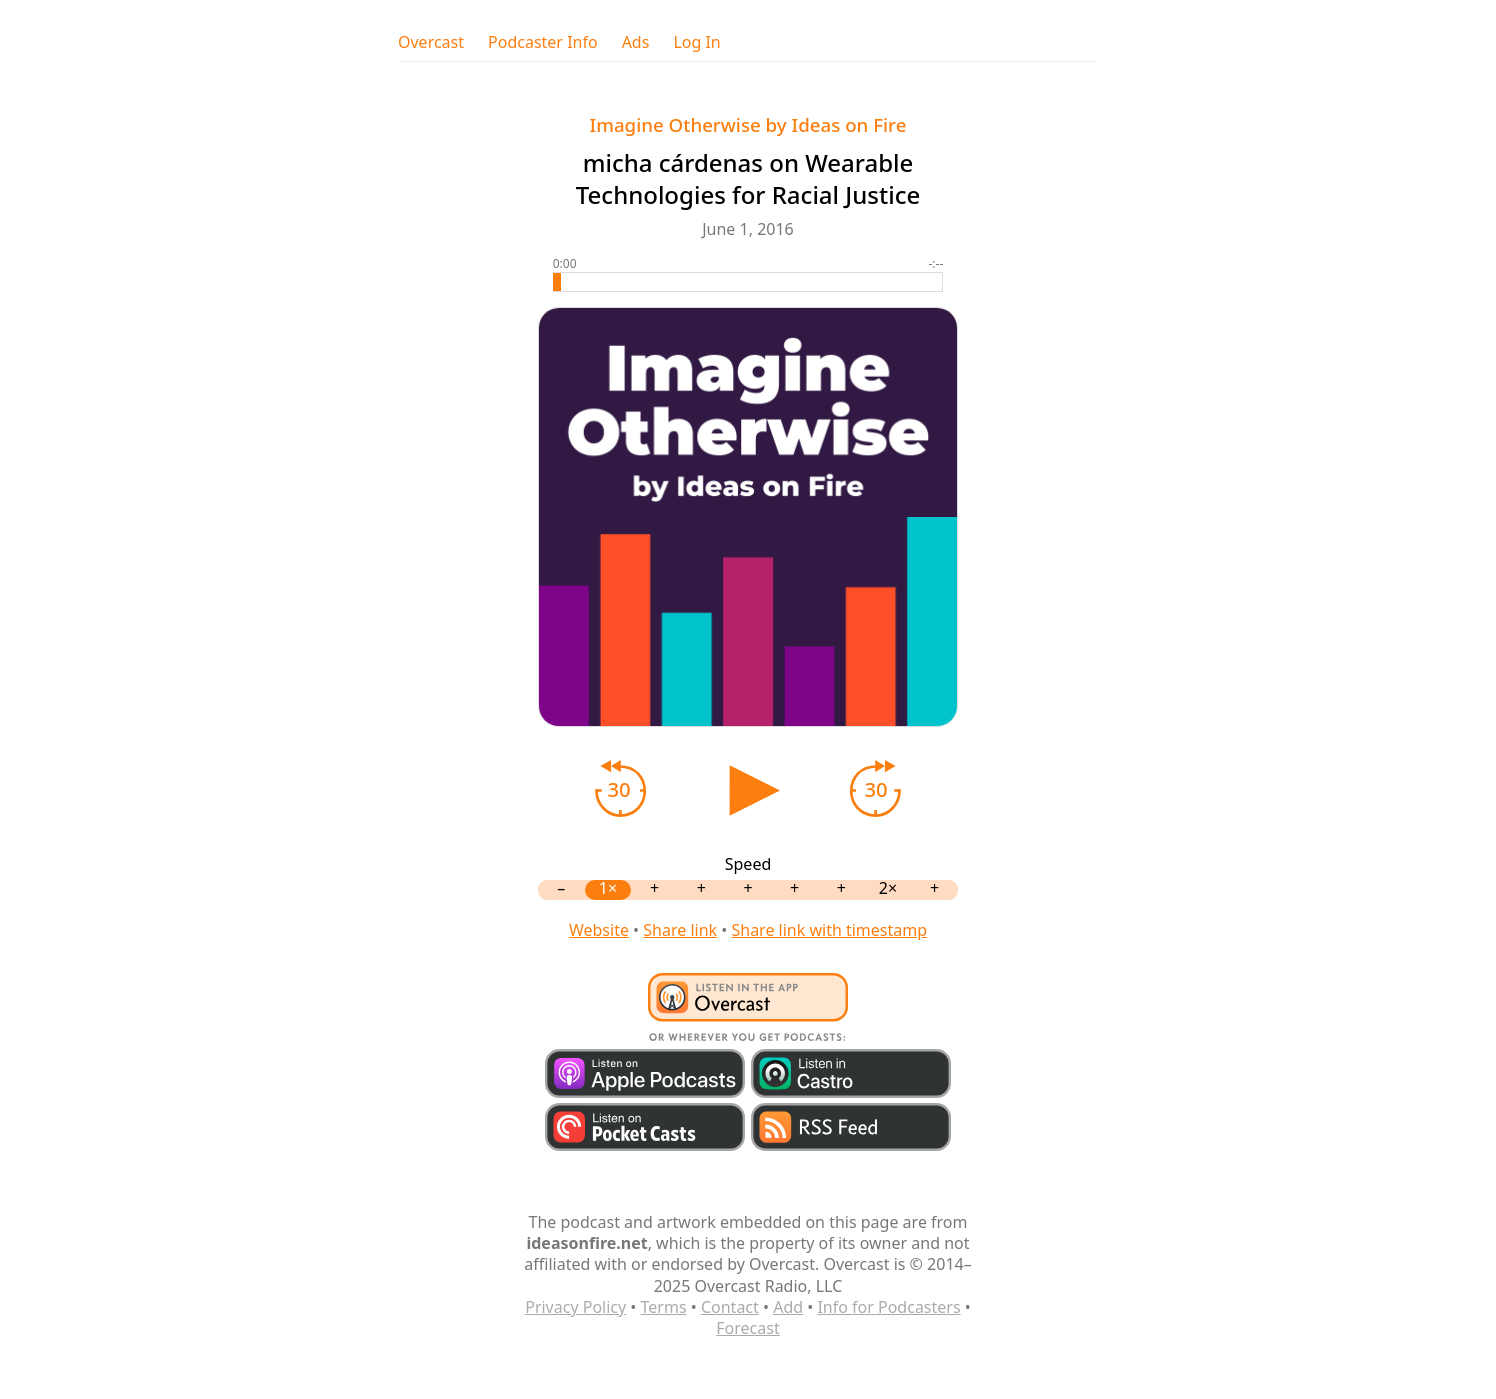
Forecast (747, 1328)
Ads (636, 42)
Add (788, 1307)
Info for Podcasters (888, 1307)
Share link (680, 930)
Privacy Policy (575, 1307)
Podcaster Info (543, 42)
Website (599, 930)
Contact (730, 1307)
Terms (664, 1307)
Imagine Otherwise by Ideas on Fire (748, 124)
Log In (696, 42)
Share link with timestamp (829, 930)
